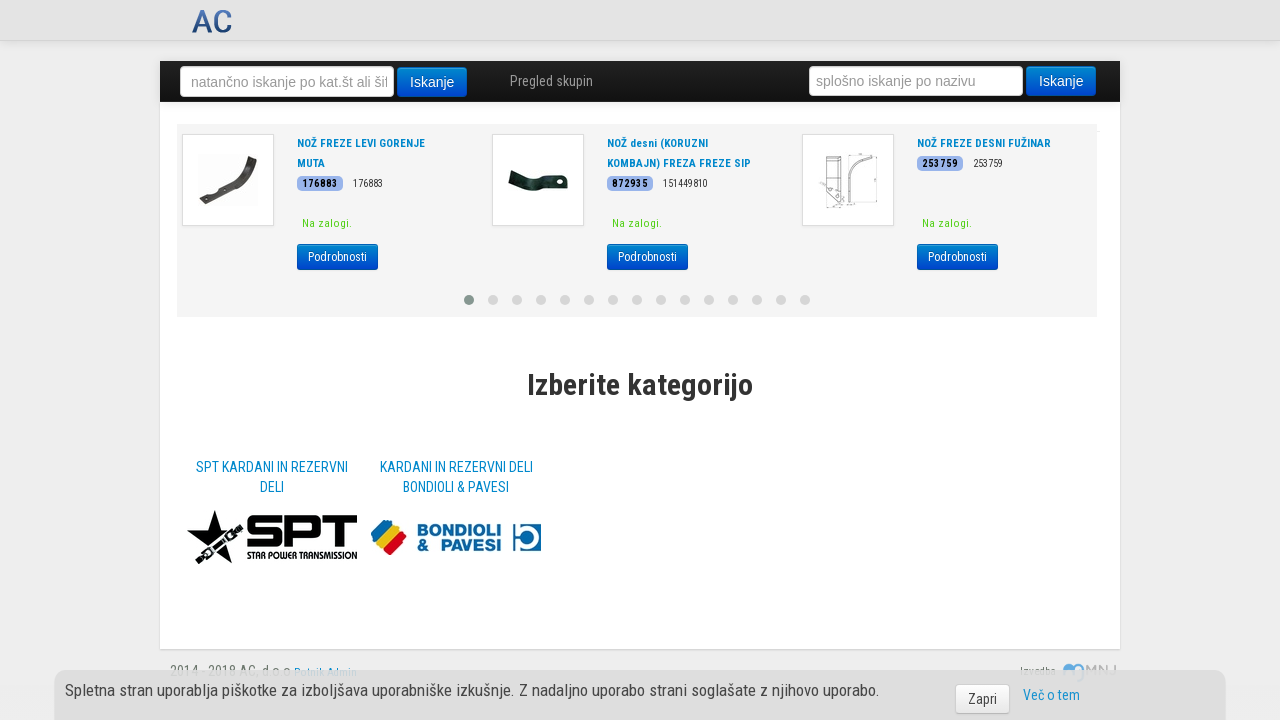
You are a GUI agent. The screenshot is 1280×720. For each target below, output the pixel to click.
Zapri (982, 699)
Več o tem (1051, 695)
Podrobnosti (337, 257)
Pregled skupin (551, 81)
